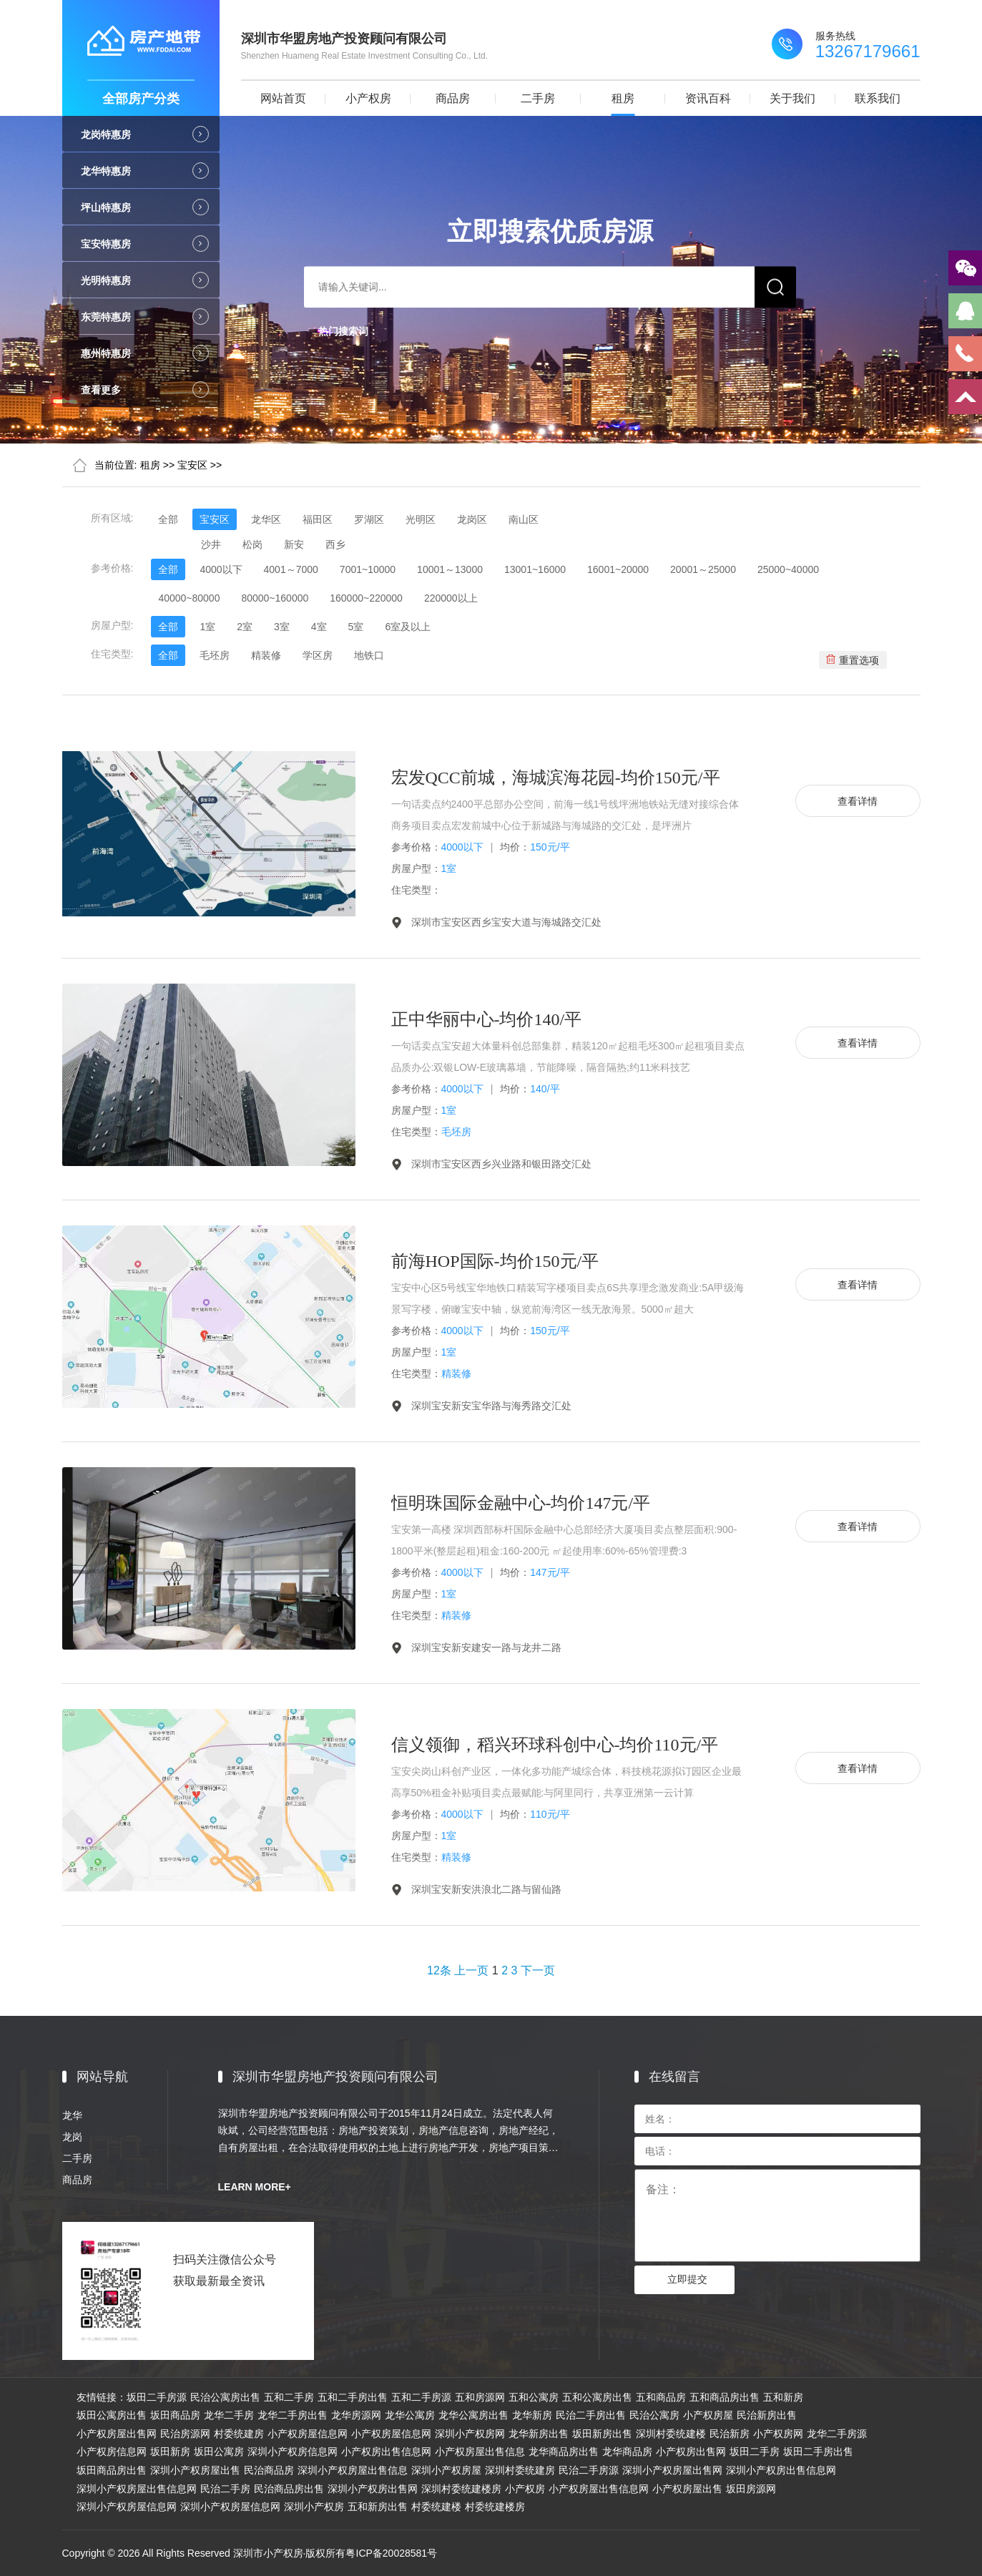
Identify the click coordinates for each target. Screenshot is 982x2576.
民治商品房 (269, 2470)
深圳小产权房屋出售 (195, 2470)
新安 (294, 544)
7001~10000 (368, 569)
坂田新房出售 (602, 2434)
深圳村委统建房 (520, 2470)
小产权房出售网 (691, 2452)
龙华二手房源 (837, 2434)
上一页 (471, 1970)
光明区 (421, 519)
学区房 (318, 655)
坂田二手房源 (157, 2397)
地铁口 (369, 655)
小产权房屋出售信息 (480, 2452)
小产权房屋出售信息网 (599, 2489)
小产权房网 (778, 2434)
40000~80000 (189, 598)
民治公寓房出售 (225, 2397)
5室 (356, 626)
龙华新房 (532, 2415)
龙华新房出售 (539, 2434)
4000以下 (221, 569)
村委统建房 (239, 2434)
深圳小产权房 (314, 2507)
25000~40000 (788, 569)
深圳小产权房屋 (446, 2470)
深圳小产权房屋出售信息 (353, 2470)
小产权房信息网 (112, 2452)
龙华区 (266, 519)
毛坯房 (215, 655)
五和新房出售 (378, 2507)
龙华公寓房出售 (473, 2415)
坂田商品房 (175, 2415)
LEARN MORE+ (254, 2187)
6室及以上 (408, 626)
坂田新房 (170, 2452)
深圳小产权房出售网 (373, 2489)
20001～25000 (703, 569)
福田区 (318, 519)
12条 (439, 1970)
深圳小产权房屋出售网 (672, 2470)
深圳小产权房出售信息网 (781, 2470)
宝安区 (192, 465)
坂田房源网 (751, 2489)
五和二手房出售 (353, 2397)
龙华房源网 (356, 2415)
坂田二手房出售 (818, 2452)
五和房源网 (480, 2397)
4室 (319, 626)
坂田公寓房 (219, 2452)
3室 (282, 626)
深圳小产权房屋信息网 (127, 2507)
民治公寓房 (654, 2415)
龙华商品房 (627, 2452)
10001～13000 (450, 569)
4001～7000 (291, 569)
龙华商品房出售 (564, 2452)
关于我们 (792, 98)
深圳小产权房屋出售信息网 (137, 2489)
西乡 (335, 544)
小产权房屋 (708, 2415)
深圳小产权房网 (470, 2434)
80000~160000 (274, 598)
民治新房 (730, 2434)
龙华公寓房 (410, 2415)
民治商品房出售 (289, 2489)
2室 (244, 626)
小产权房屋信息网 (307, 2434)
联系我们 (877, 98)
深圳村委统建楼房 (461, 2489)
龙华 (72, 2115)
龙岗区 (472, 519)
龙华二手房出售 (292, 2415)
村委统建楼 (436, 2507)
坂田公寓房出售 (112, 2415)
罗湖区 (369, 519)
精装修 (266, 655)
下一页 (538, 1970)
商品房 (453, 98)
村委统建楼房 (495, 2507)
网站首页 (283, 98)
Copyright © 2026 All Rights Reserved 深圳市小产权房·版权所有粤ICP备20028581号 (250, 2553)
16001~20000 (618, 569)
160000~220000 (366, 598)
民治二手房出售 (591, 2415)
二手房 (538, 98)
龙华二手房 (229, 2415)
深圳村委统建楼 (671, 2434)
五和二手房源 (421, 2397)
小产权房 (368, 98)
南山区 (524, 519)
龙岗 (72, 2136)
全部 (168, 519)
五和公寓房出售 (597, 2397)
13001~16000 (535, 569)
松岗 (252, 544)
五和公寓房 (534, 2397)
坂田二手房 (755, 2452)
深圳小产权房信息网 (292, 2452)
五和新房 (783, 2397)
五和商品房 (661, 2397)
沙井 (211, 544)
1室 (207, 626)
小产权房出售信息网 (386, 2452)
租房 (623, 98)
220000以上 (451, 598)
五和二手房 (289, 2397)
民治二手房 (225, 2489)
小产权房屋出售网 (117, 2434)
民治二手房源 (589, 2470)
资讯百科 (708, 98)
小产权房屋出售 (687, 2489)
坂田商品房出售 (112, 2470)
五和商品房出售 (724, 2397)
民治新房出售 (767, 2415)
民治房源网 (185, 2434)
